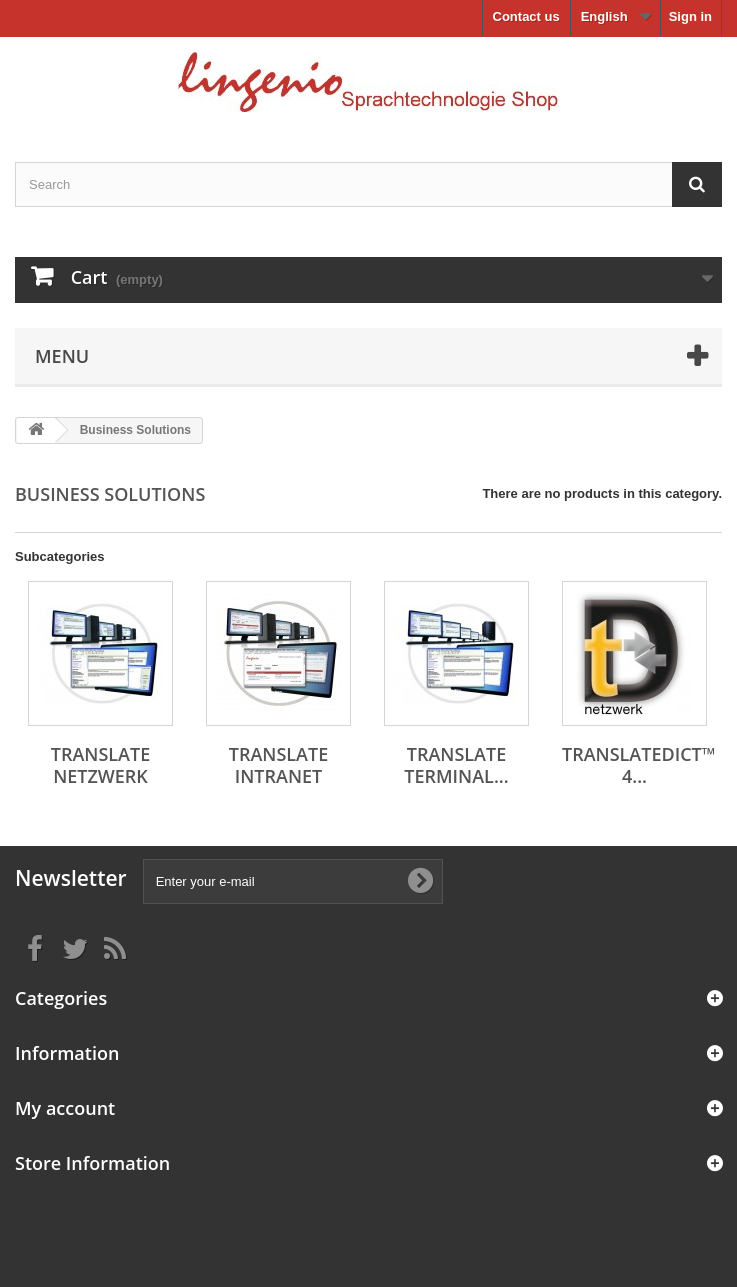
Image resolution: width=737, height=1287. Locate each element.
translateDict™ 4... (639, 765)
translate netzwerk (100, 765)
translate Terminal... (456, 765)
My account (65, 1108)
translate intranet (278, 765)
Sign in (690, 16)
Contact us (526, 16)
